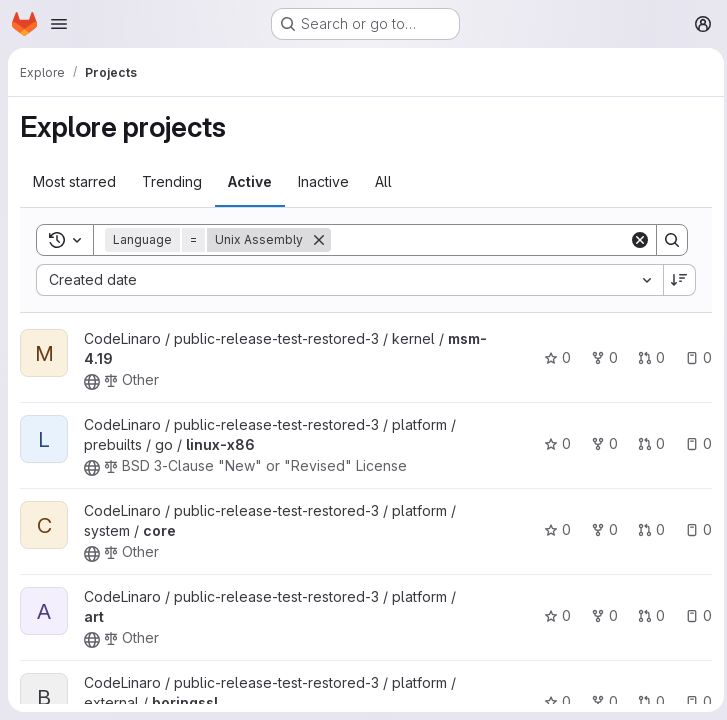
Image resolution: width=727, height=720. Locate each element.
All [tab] (383, 181)
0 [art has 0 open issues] (693, 615)
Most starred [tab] (74, 181)
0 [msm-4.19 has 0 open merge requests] (646, 357)
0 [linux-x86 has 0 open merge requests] (646, 443)
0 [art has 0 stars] (552, 615)
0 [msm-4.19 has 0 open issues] (693, 357)
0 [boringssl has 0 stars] (552, 701)
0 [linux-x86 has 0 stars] (552, 443)
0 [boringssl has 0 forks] (599, 701)
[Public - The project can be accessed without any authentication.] (92, 382)
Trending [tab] (172, 181)
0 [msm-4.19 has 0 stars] (552, 357)
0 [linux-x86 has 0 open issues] (693, 443)
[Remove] (319, 240)
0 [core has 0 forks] (599, 529)
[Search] (477, 240)
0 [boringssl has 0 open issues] (693, 701)
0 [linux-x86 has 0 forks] (599, 443)
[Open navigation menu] (59, 24)
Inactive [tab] (323, 181)
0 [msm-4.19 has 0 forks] (599, 357)
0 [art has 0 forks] (599, 615)
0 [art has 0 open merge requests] (646, 615)
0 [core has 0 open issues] (693, 529)
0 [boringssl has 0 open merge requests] (646, 701)
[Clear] (635, 240)
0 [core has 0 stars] (552, 529)
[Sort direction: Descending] (675, 280)
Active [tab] (250, 181)
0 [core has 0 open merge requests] (646, 529)
